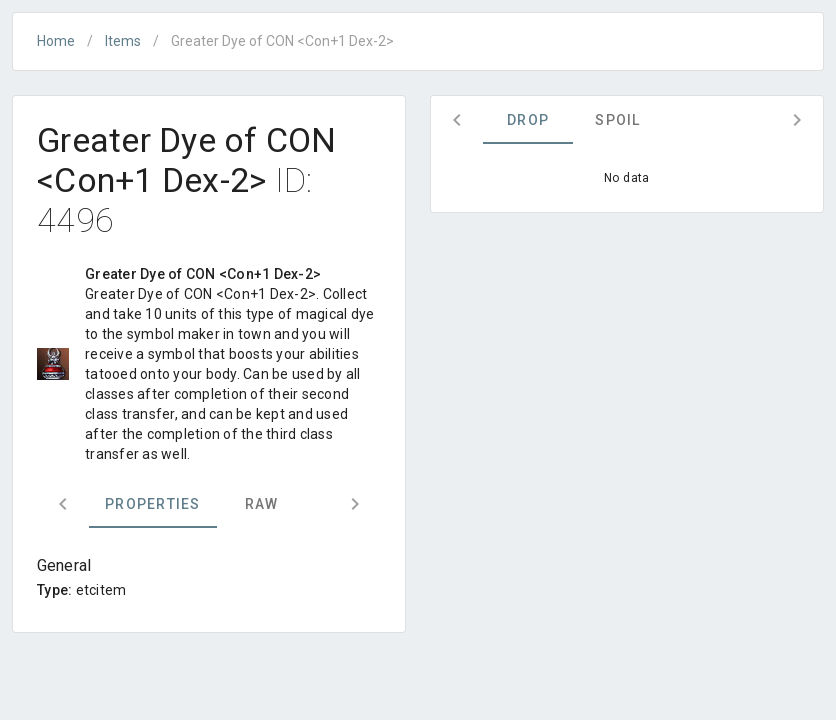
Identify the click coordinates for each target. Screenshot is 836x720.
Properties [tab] (153, 504)
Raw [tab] (262, 504)
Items (123, 41)
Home (56, 41)
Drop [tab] (528, 120)
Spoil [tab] (617, 120)
